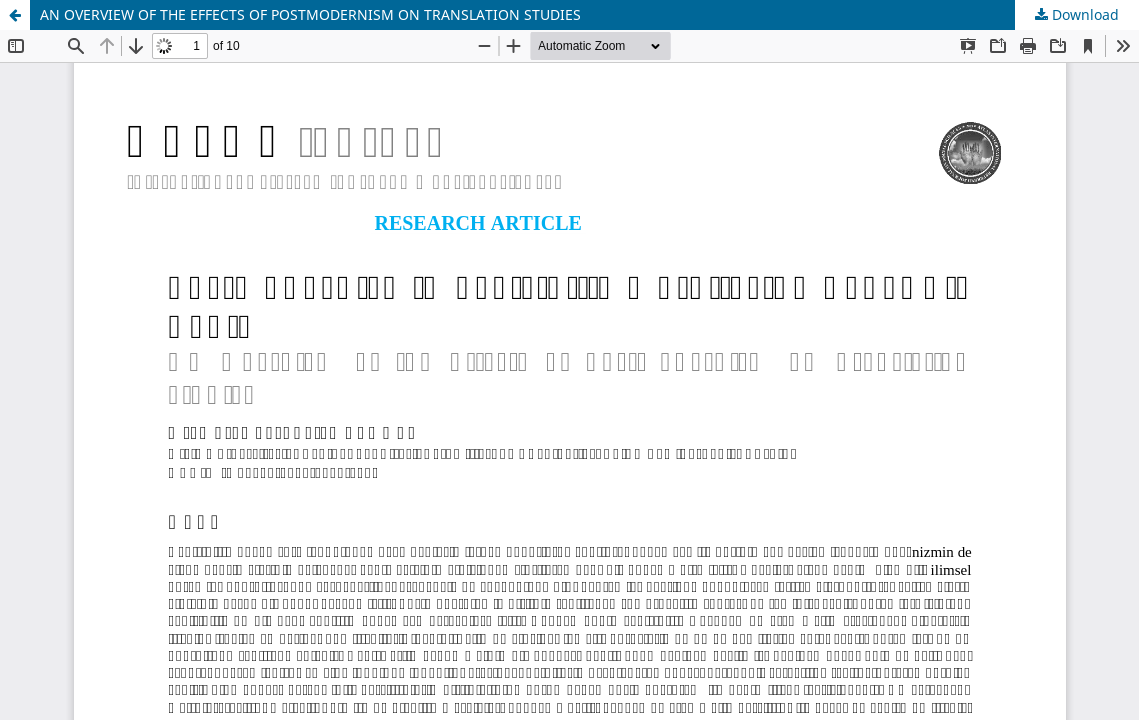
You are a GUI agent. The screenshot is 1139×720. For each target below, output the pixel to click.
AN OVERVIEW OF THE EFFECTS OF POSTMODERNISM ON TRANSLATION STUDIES (310, 14)
